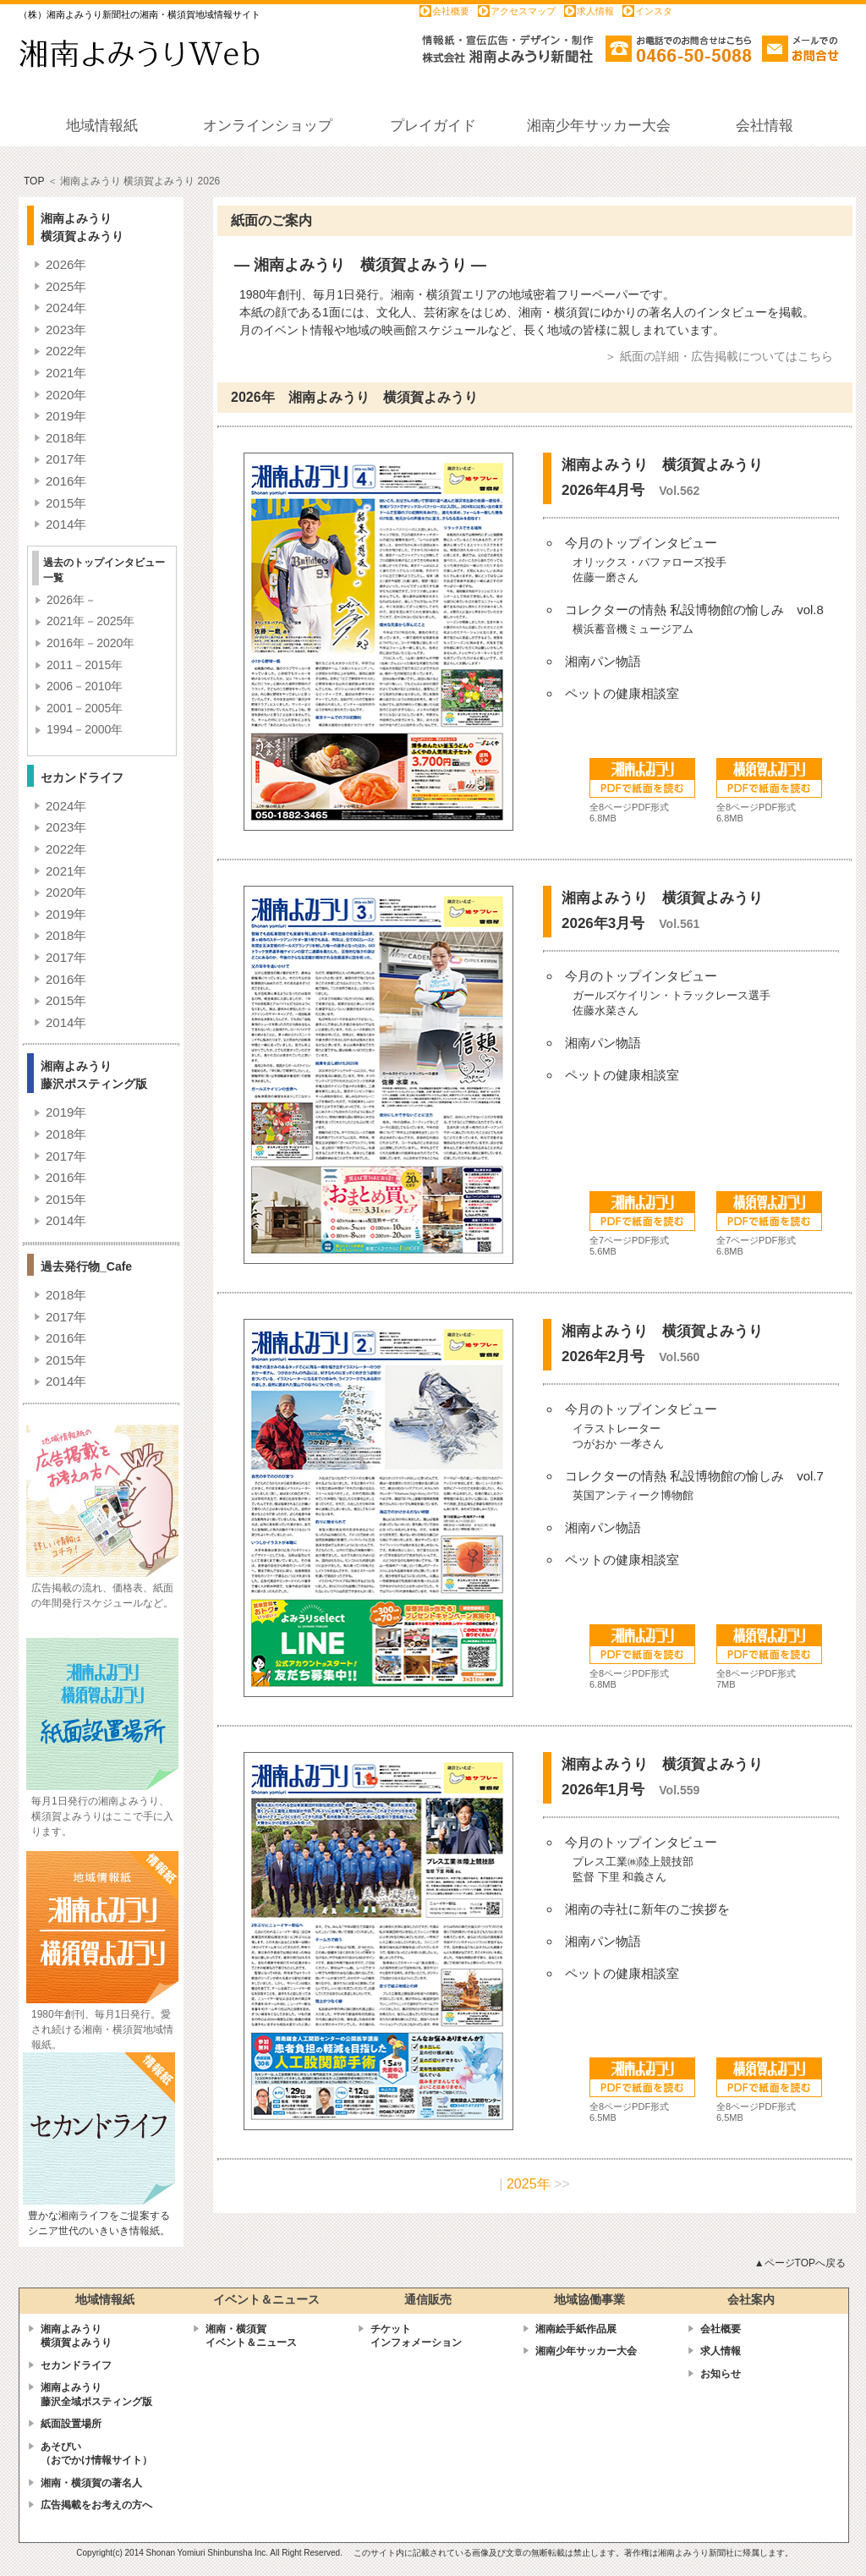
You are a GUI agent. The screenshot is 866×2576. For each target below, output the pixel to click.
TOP (34, 181)
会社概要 (450, 11)
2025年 (66, 286)
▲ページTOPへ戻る (800, 2263)
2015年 (66, 503)
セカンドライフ (76, 2365)
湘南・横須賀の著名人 (91, 2483)
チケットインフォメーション (416, 2336)
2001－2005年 (85, 708)
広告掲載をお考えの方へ (96, 2505)
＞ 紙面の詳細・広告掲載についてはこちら (719, 356)
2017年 (66, 459)
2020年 (66, 394)
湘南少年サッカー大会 (586, 2351)
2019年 (66, 416)
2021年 (66, 372)
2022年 (66, 350)
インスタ (653, 11)
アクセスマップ (523, 11)
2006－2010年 (85, 686)
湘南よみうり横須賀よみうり (76, 2336)
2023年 (66, 329)
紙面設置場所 (71, 2424)
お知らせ (720, 2374)
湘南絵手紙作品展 (576, 2329)
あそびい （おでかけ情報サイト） (96, 2454)
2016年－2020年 (90, 643)
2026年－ (71, 600)
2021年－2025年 (90, 621)
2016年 (66, 481)
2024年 (66, 307)
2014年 (66, 524)
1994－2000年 (85, 729)
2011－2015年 (85, 665)
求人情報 (595, 11)
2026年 (66, 264)
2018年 (66, 438)
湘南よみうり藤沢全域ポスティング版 (96, 2394)
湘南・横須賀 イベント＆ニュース (251, 2336)
